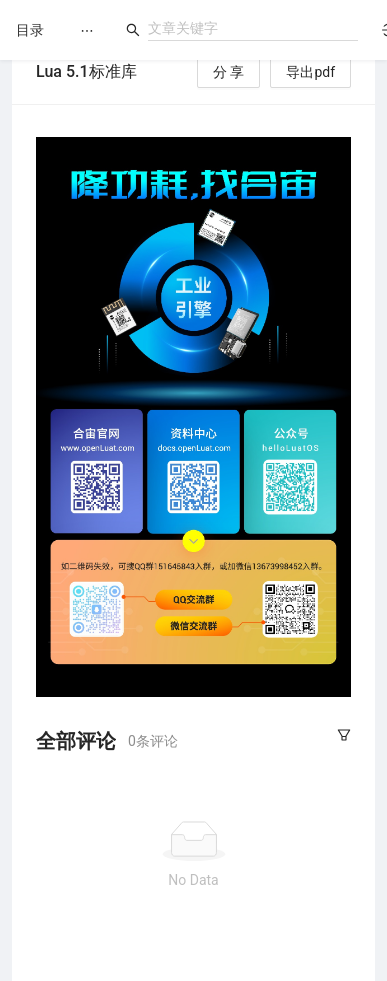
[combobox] (253, 28)
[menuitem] (87, 31)
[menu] (87, 30)
